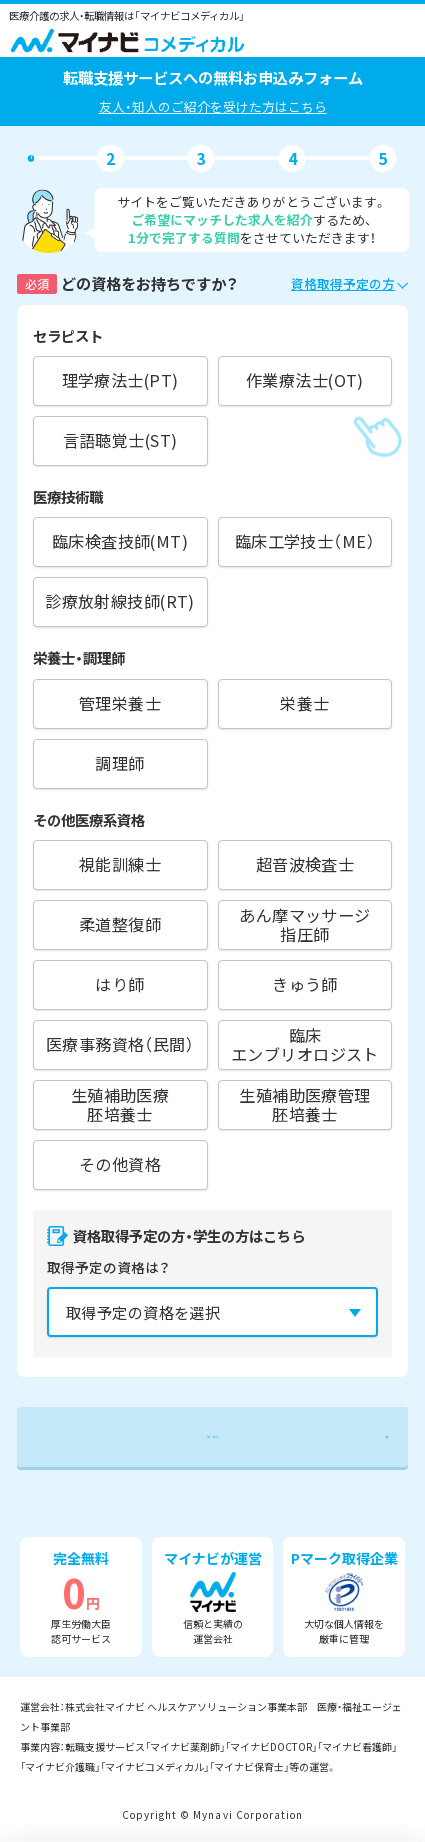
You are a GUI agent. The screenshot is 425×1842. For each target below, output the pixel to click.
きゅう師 (305, 984)
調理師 (119, 763)
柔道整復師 (120, 924)
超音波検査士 (305, 864)
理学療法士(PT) (120, 380)
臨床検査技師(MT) (120, 541)
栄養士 (304, 703)
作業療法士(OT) (305, 380)
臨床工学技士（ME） (305, 541)
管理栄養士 (120, 703)
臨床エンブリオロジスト (305, 1044)
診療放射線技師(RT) (120, 601)
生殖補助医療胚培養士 (120, 1104)
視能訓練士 (120, 864)
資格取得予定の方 (343, 283)
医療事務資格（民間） (120, 1044)
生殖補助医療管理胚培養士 (304, 1104)
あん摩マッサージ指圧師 (304, 924)
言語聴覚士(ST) (120, 440)
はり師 (119, 984)
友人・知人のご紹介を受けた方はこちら (213, 106)
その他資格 (120, 1164)
